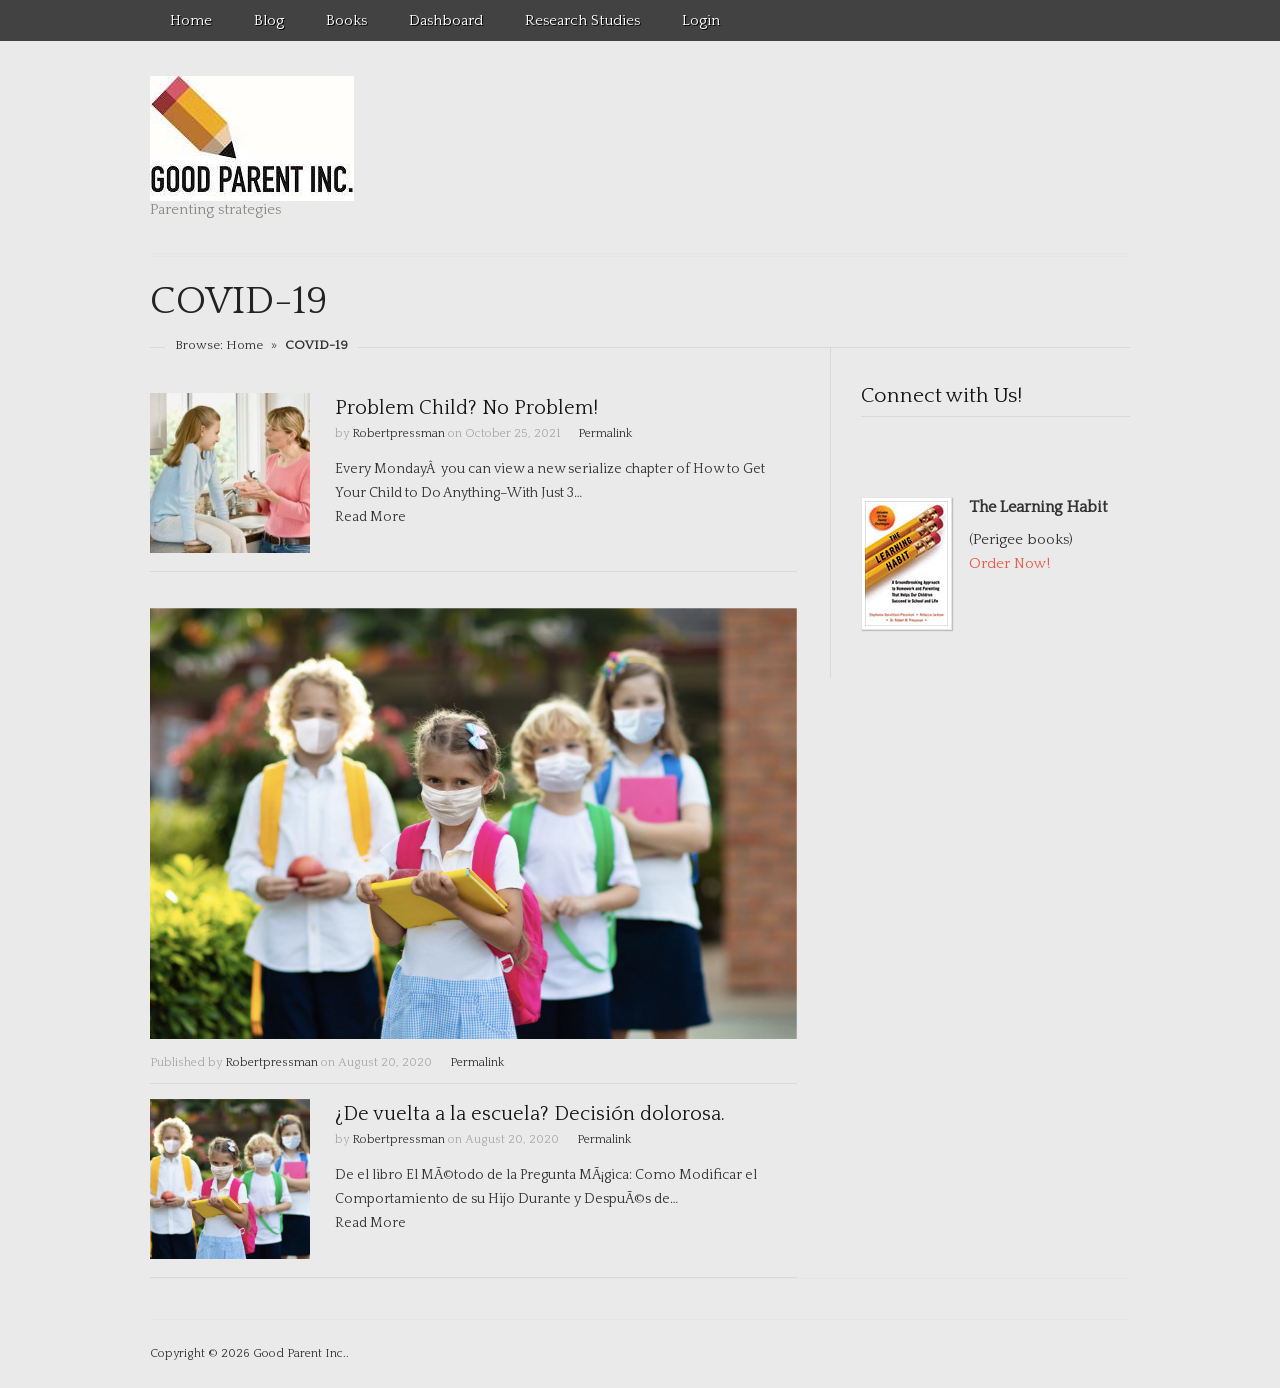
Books (346, 20)
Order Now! (1009, 563)
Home (191, 20)
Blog (269, 20)
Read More (370, 517)
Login (701, 20)
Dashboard (446, 20)
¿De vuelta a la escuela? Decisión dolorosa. (530, 1114)
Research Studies (582, 20)
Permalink (605, 433)
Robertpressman (398, 433)
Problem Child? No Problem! (466, 408)
